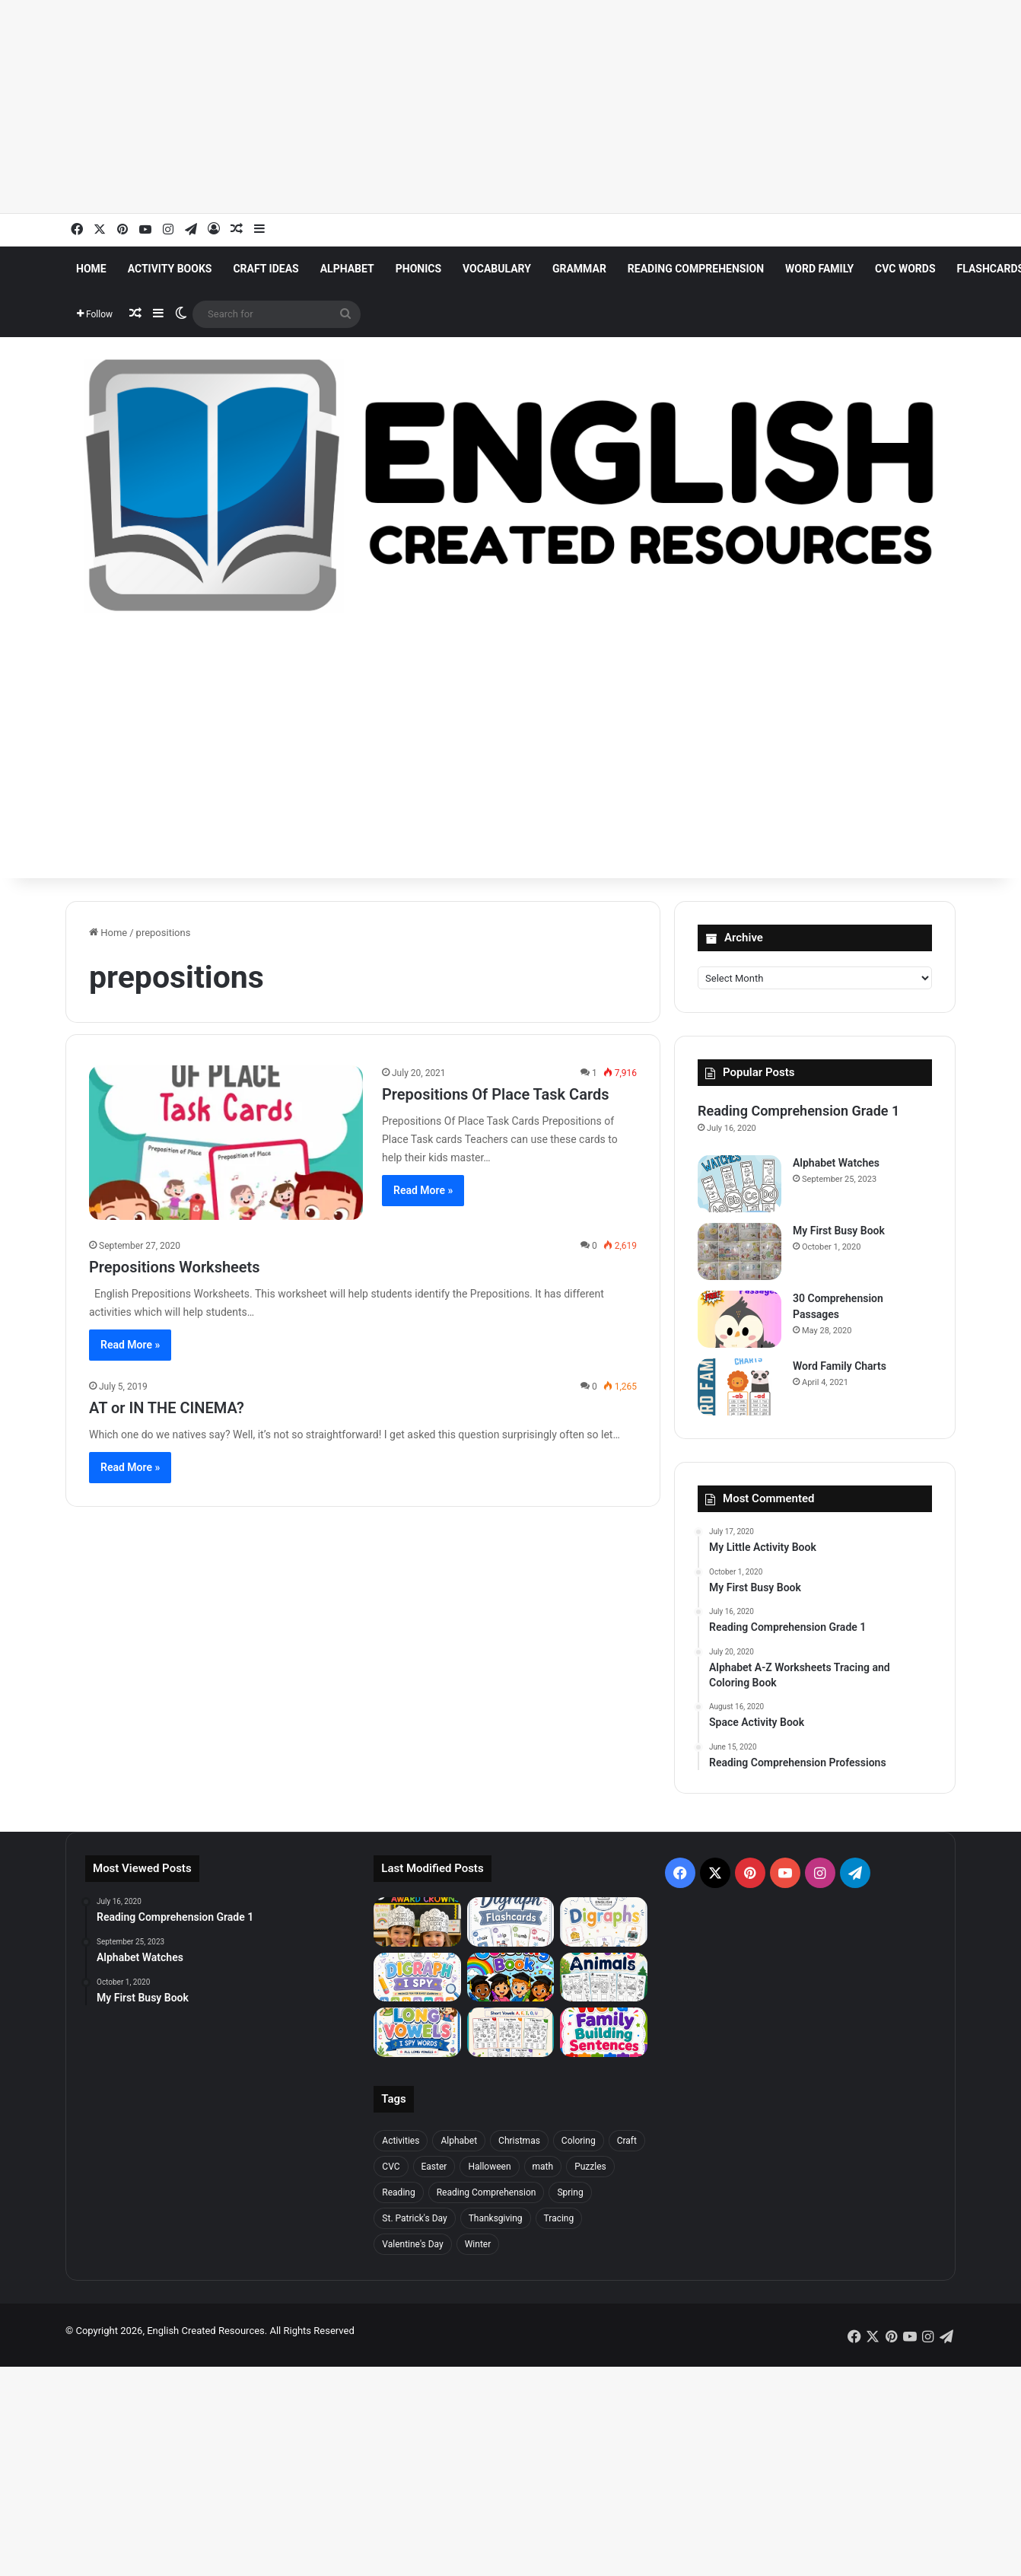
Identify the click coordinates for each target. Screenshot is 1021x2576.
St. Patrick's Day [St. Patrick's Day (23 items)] (414, 2218)
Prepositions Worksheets (174, 1267)
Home (91, 269)
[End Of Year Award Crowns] (417, 1922)
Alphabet (347, 269)
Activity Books (170, 269)
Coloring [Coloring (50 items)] (578, 2140)
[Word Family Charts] (739, 1386)
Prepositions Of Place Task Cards (495, 1094)
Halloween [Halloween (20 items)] (489, 2166)
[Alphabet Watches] (739, 1183)
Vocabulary (497, 269)
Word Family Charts (839, 1366)
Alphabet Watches (836, 1163)
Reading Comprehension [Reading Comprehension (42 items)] (486, 2192)
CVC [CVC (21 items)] (390, 2166)
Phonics (418, 269)
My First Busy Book (839, 1230)
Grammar (579, 269)
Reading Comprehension (696, 269)
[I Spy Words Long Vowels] (417, 2032)
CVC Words (905, 269)
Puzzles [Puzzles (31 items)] (590, 2166)
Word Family (819, 269)
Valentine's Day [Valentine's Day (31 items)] (412, 2244)
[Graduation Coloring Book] (510, 1977)
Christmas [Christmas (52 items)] (519, 2140)
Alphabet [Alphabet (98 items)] (459, 2140)
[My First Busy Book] (739, 1251)
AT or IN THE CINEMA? (166, 1408)
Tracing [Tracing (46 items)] (559, 2218)
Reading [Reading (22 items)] (398, 2192)
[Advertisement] (456, 106)
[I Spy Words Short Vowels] (510, 2032)
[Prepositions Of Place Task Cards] (226, 1142)
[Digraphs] (603, 1922)
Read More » (423, 1190)
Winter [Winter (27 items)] (478, 2244)
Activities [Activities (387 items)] (400, 2140)
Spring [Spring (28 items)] (570, 2192)
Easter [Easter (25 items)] (434, 2166)
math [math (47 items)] (543, 2166)
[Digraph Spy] (417, 1977)
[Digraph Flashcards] (510, 1922)
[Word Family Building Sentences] (603, 2032)
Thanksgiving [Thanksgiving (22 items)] (496, 2218)
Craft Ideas (265, 269)
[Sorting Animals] (603, 1977)
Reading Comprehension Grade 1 (798, 1111)
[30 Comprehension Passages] (739, 1319)
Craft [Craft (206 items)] (627, 2140)
